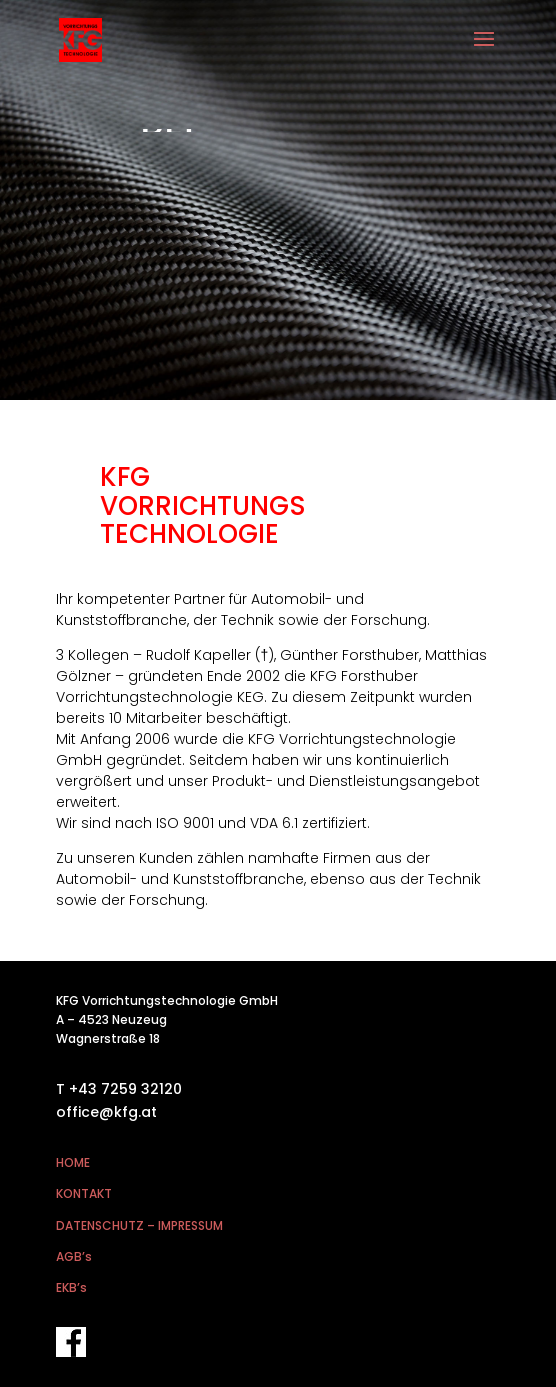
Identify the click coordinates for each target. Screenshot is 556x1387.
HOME (73, 1162)
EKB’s (71, 1287)
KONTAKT (84, 1193)
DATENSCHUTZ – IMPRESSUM (139, 1225)
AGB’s (74, 1256)
